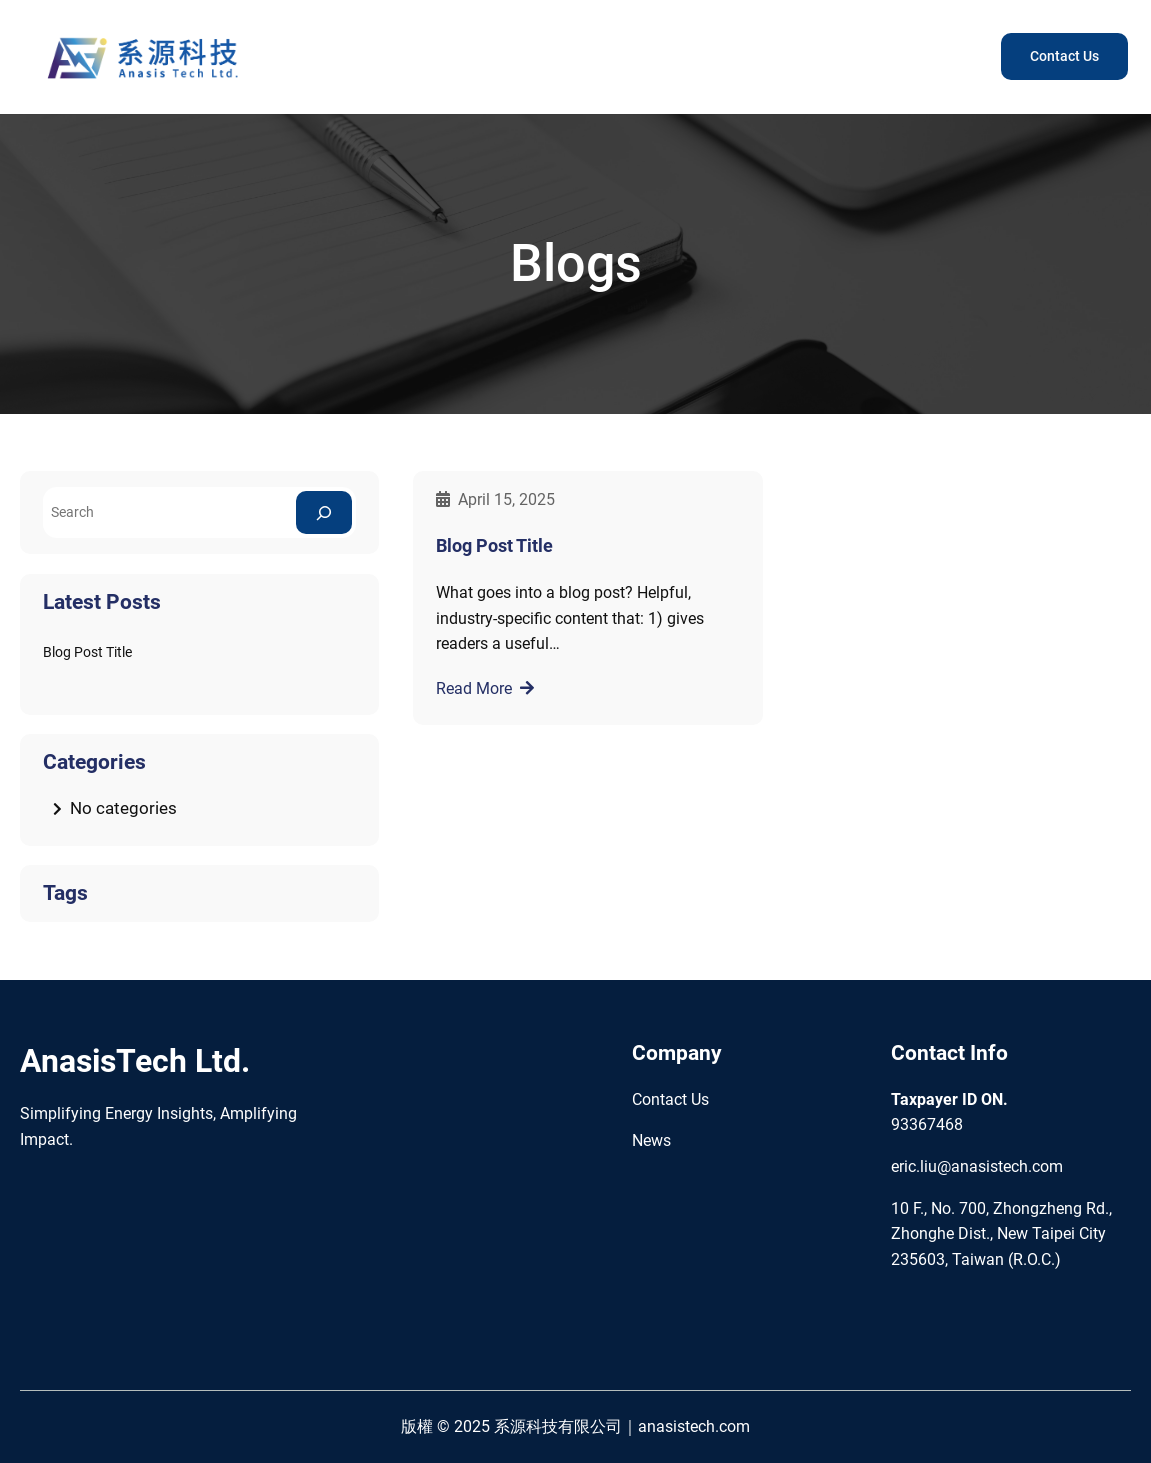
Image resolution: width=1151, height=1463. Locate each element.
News (651, 1140)
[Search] (324, 512)
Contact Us (1064, 56)
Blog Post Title (87, 652)
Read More (474, 688)
